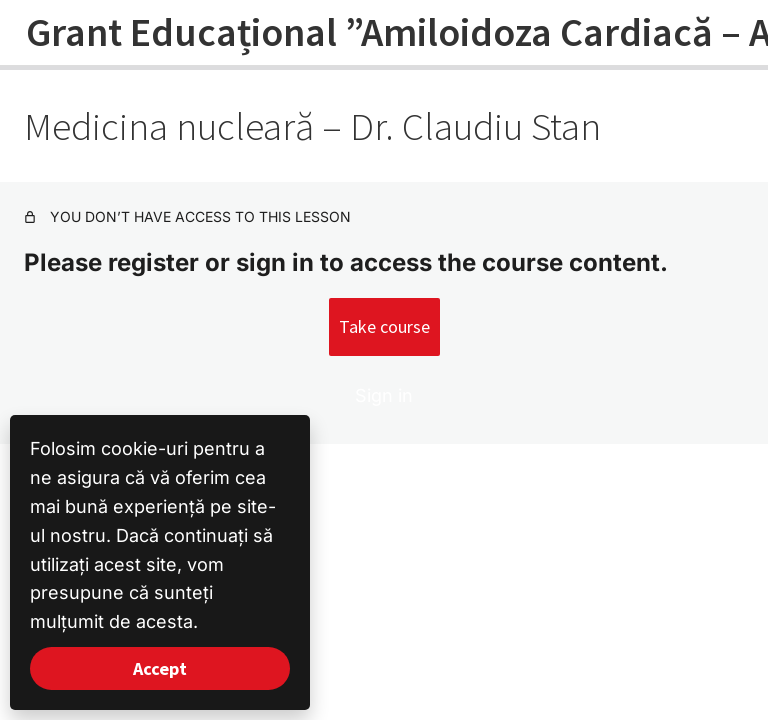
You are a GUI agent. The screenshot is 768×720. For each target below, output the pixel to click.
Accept (160, 668)
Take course (384, 326)
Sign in (384, 395)
